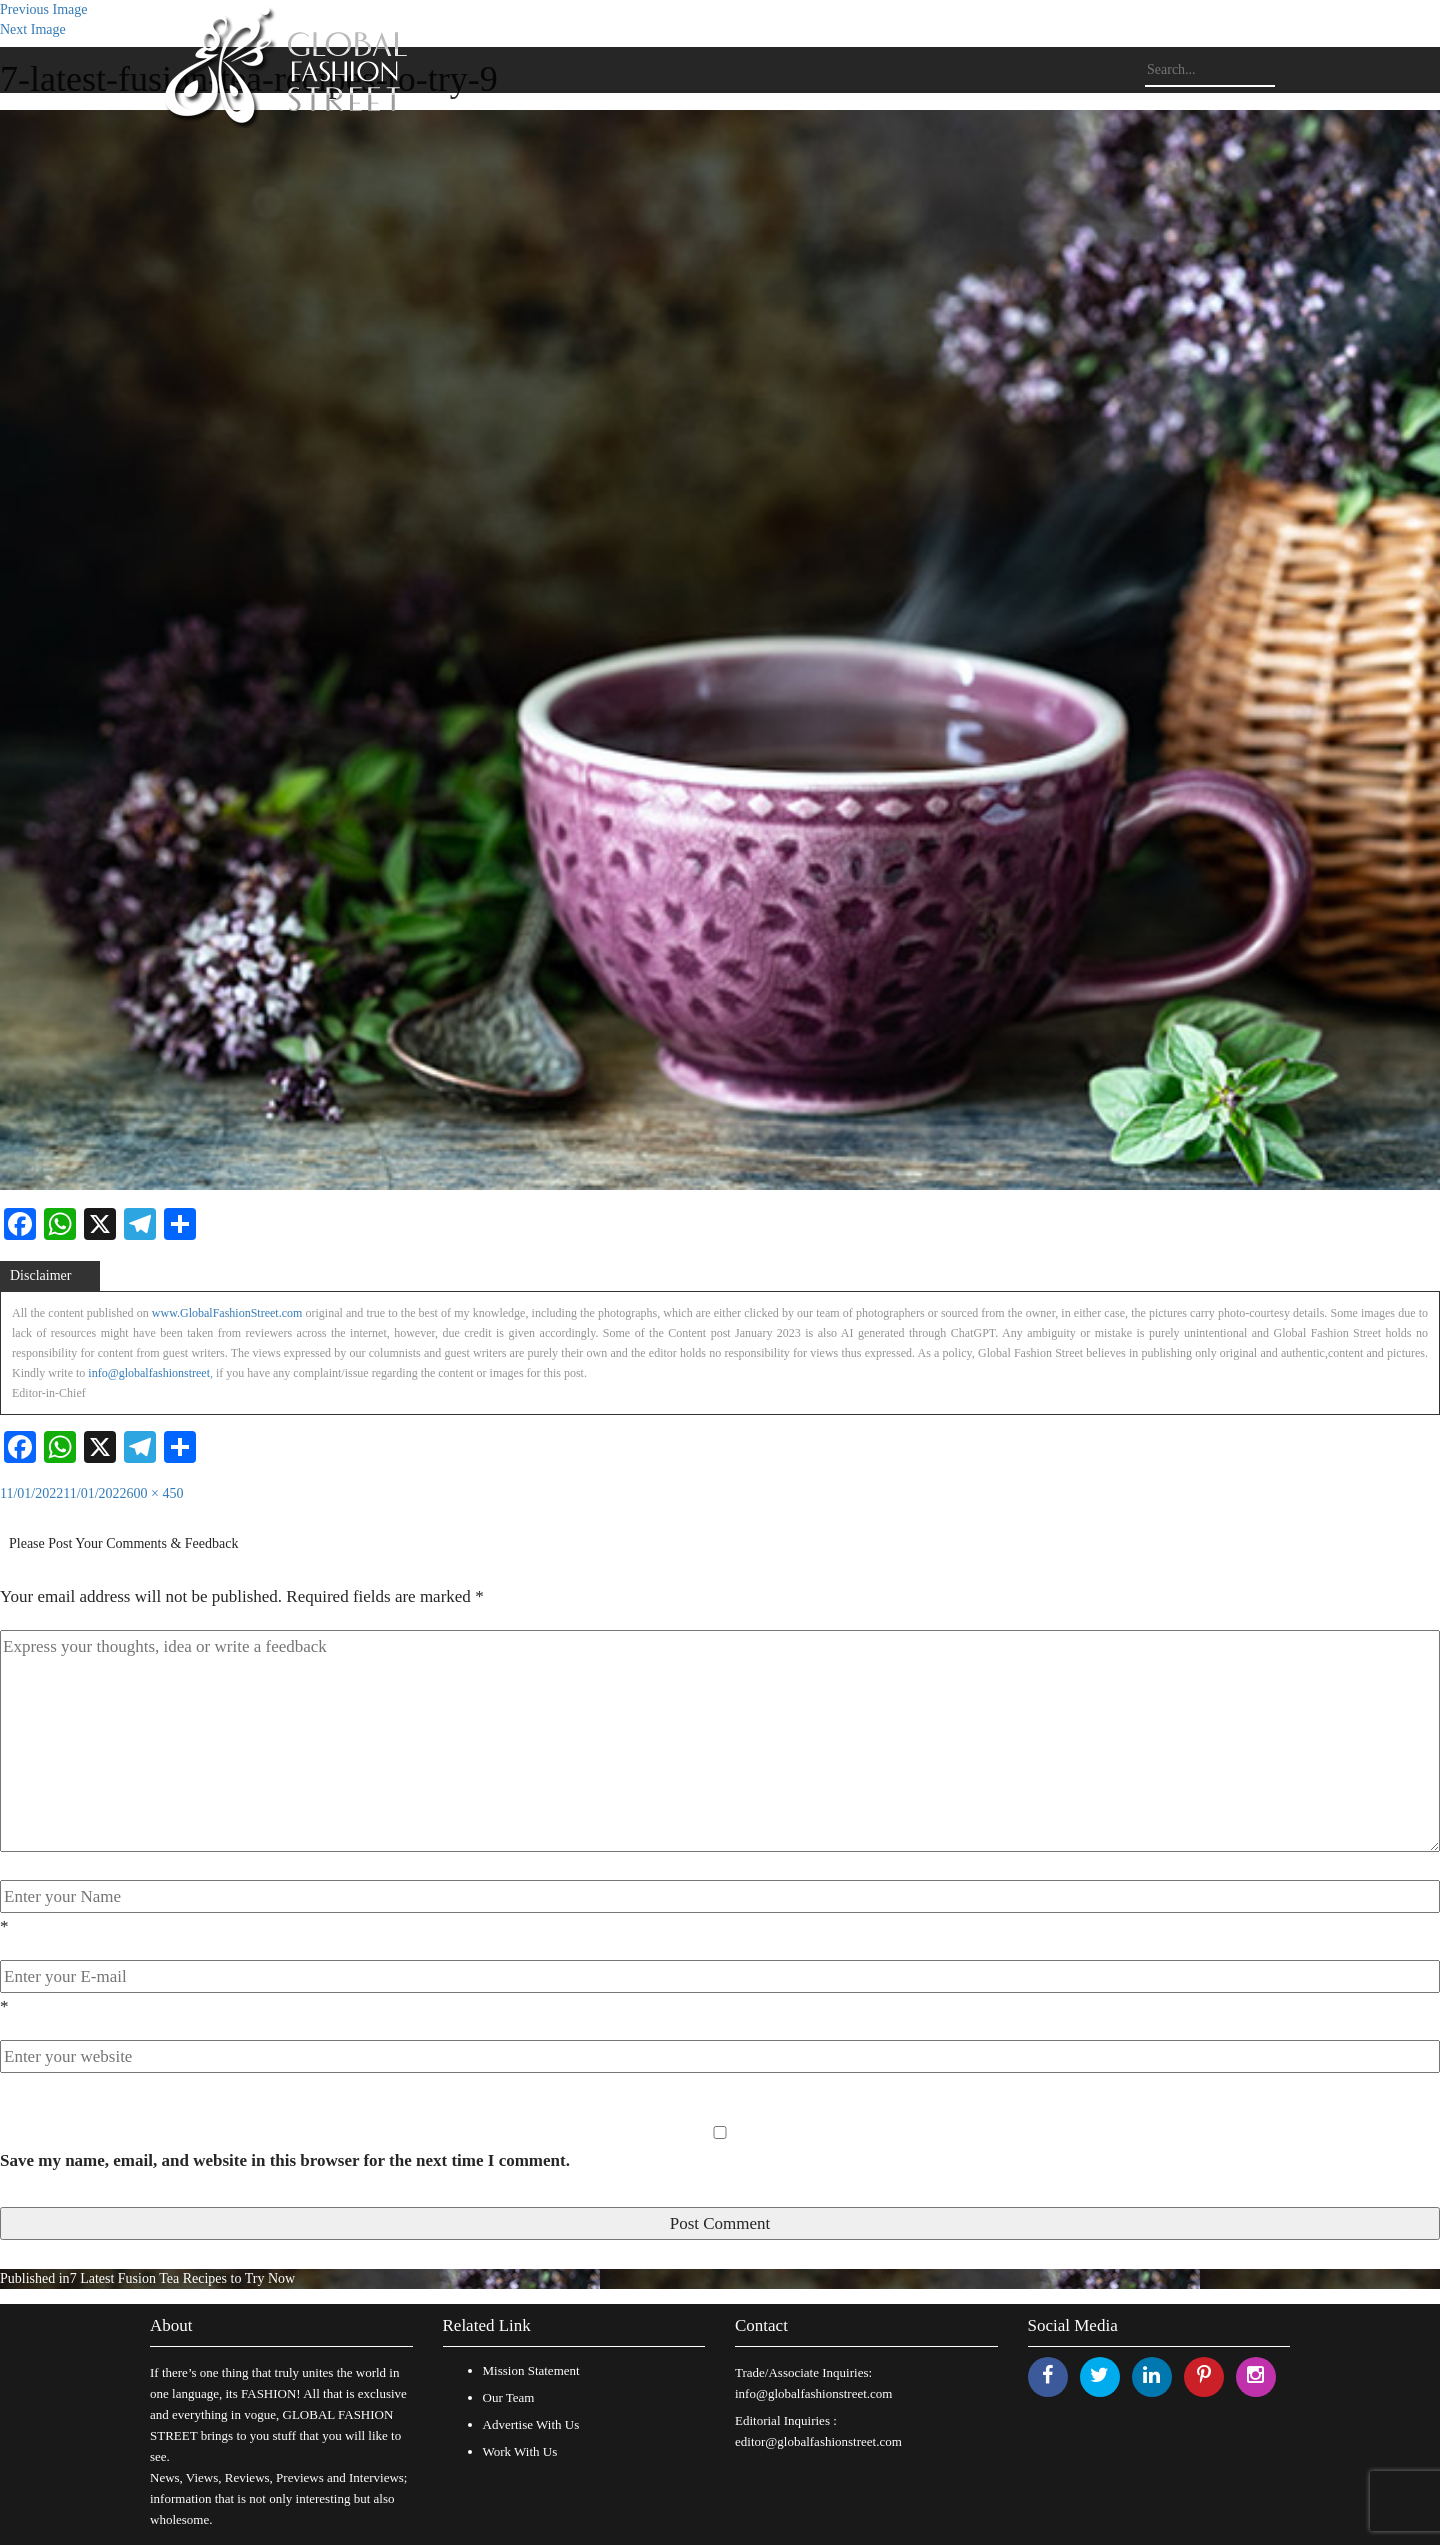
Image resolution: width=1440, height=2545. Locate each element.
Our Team (509, 2397)
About (171, 2325)
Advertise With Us (531, 2424)
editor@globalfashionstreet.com (818, 2441)
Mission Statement (531, 2370)
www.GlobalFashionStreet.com (227, 1313)
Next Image (33, 29)
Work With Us (520, 2451)
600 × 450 (155, 1493)
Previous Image (43, 9)
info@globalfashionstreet (149, 1373)
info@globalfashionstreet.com (813, 2393)
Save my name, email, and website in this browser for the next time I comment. (285, 2160)
